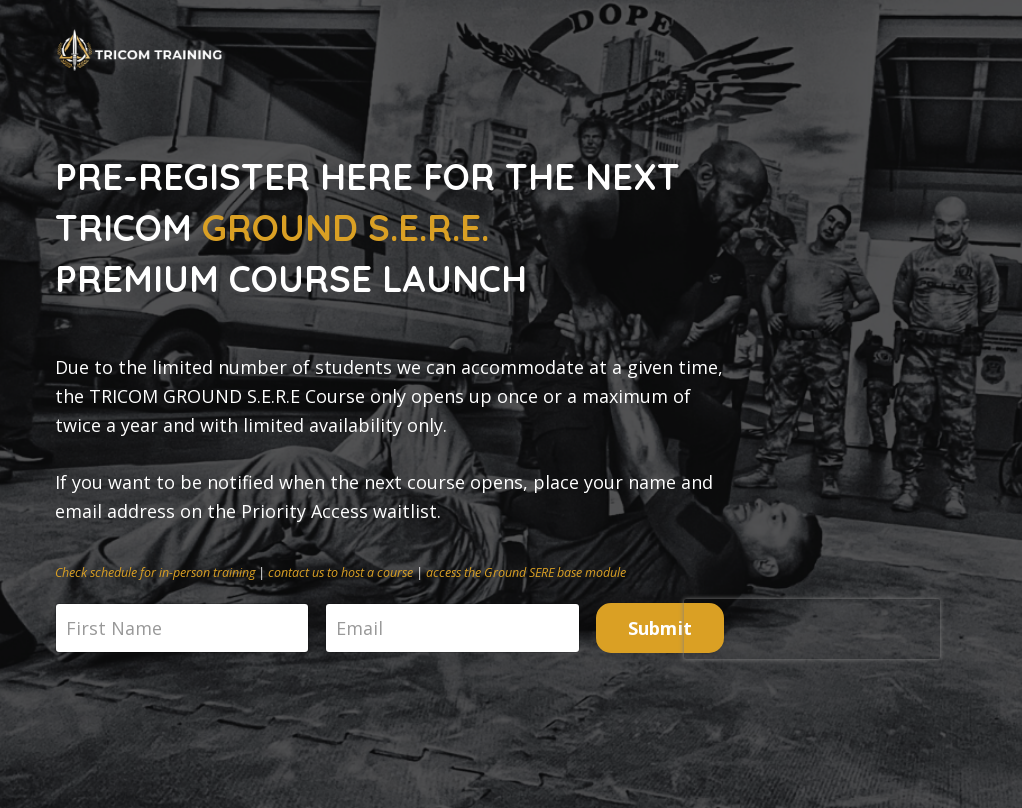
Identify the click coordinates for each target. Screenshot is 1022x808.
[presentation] (812, 629)
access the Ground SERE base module (526, 572)
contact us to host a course (340, 572)
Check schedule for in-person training (155, 572)
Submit (660, 628)
